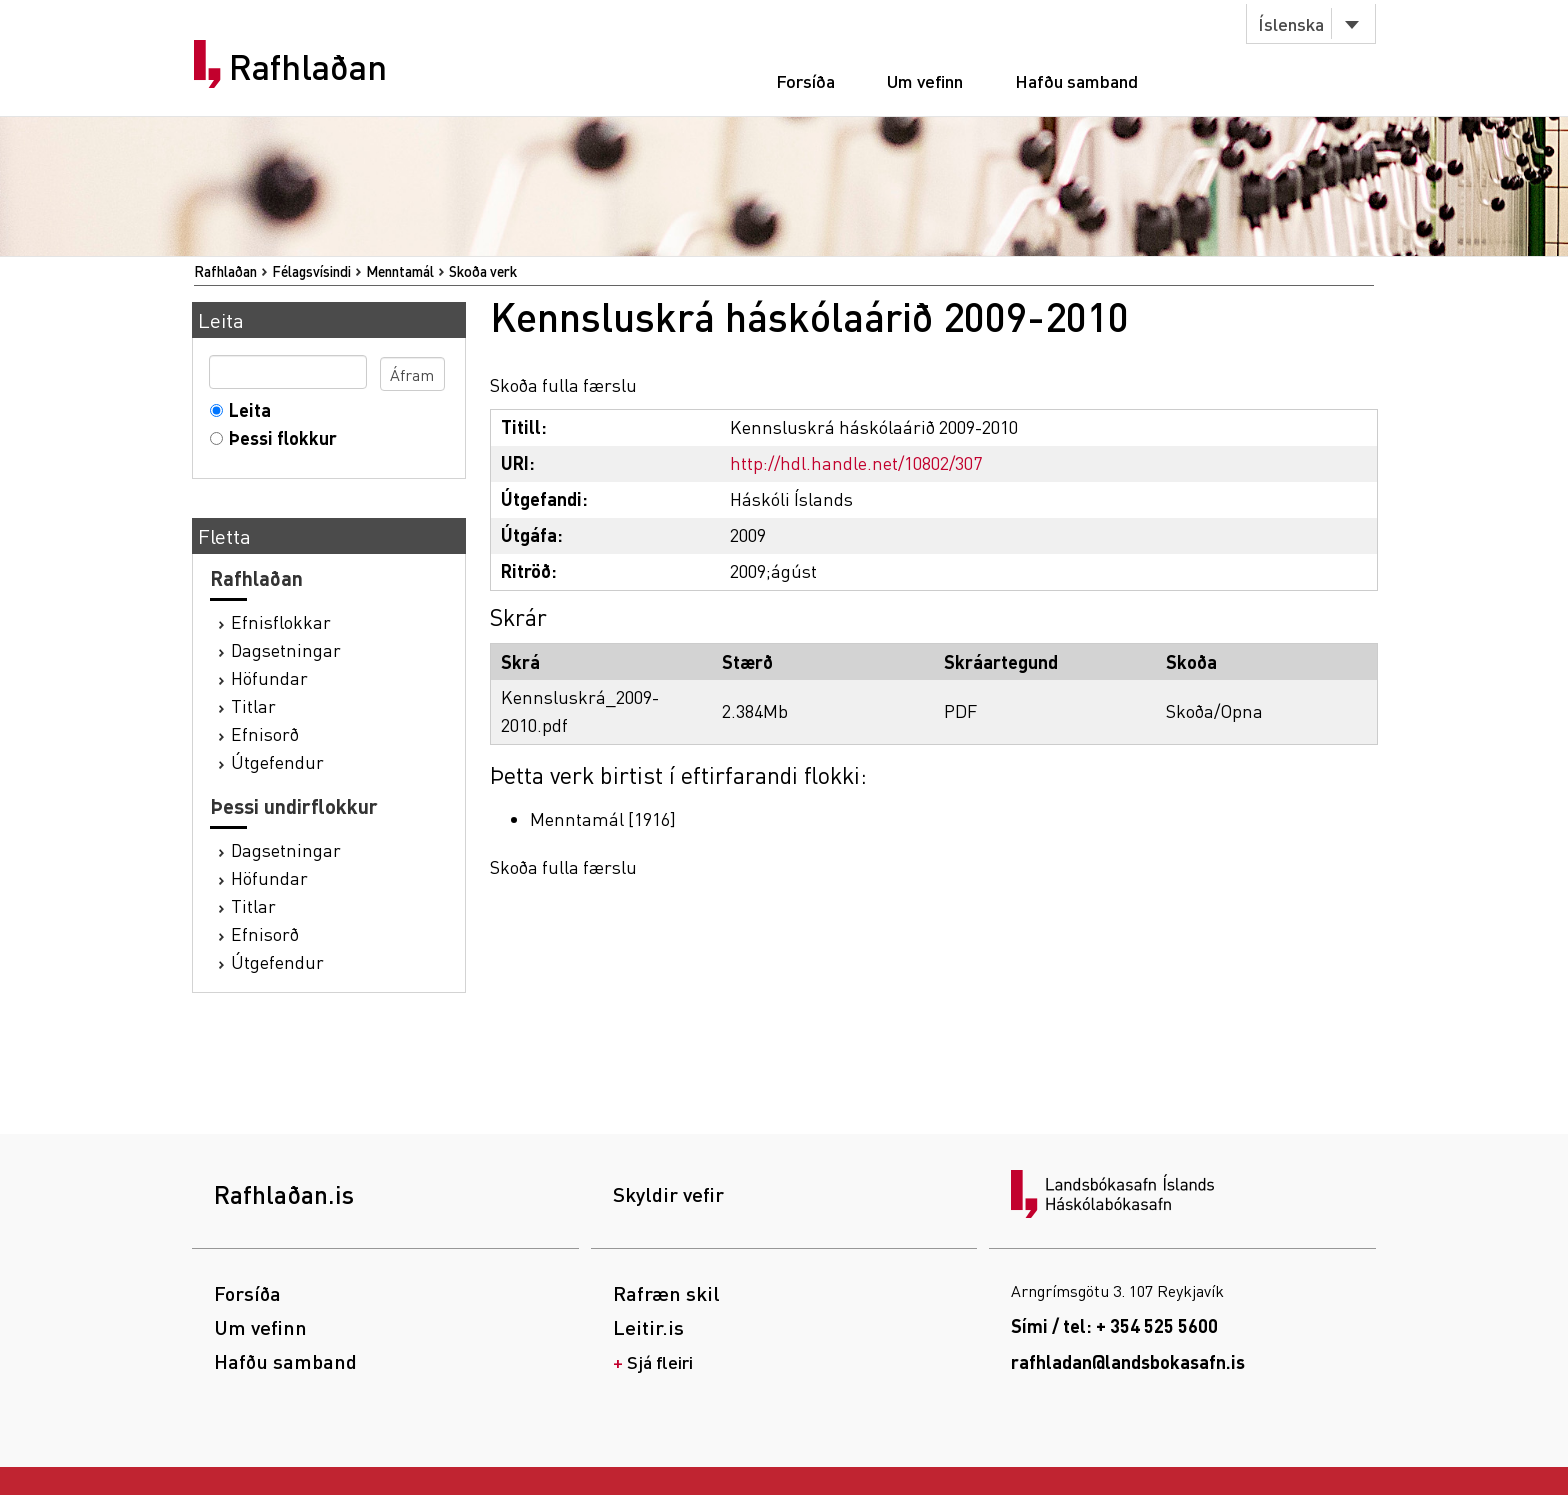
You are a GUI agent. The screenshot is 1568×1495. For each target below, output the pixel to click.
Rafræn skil (666, 1293)
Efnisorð (265, 733)
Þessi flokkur (278, 437)
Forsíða (805, 80)
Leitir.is (648, 1327)
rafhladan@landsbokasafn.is (1128, 1361)
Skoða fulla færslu (563, 384)
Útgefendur (277, 761)
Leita (245, 409)
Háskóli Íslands (791, 498)
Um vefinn (925, 80)
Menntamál (400, 271)
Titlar (253, 705)
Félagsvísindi (311, 271)
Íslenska (1291, 23)
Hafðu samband (1076, 80)
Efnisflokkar (281, 621)
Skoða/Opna (1214, 710)
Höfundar (269, 677)
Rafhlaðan (308, 67)
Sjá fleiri (660, 1361)
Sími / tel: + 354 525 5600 (1114, 1325)
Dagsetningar (286, 649)
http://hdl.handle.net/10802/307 (856, 462)
